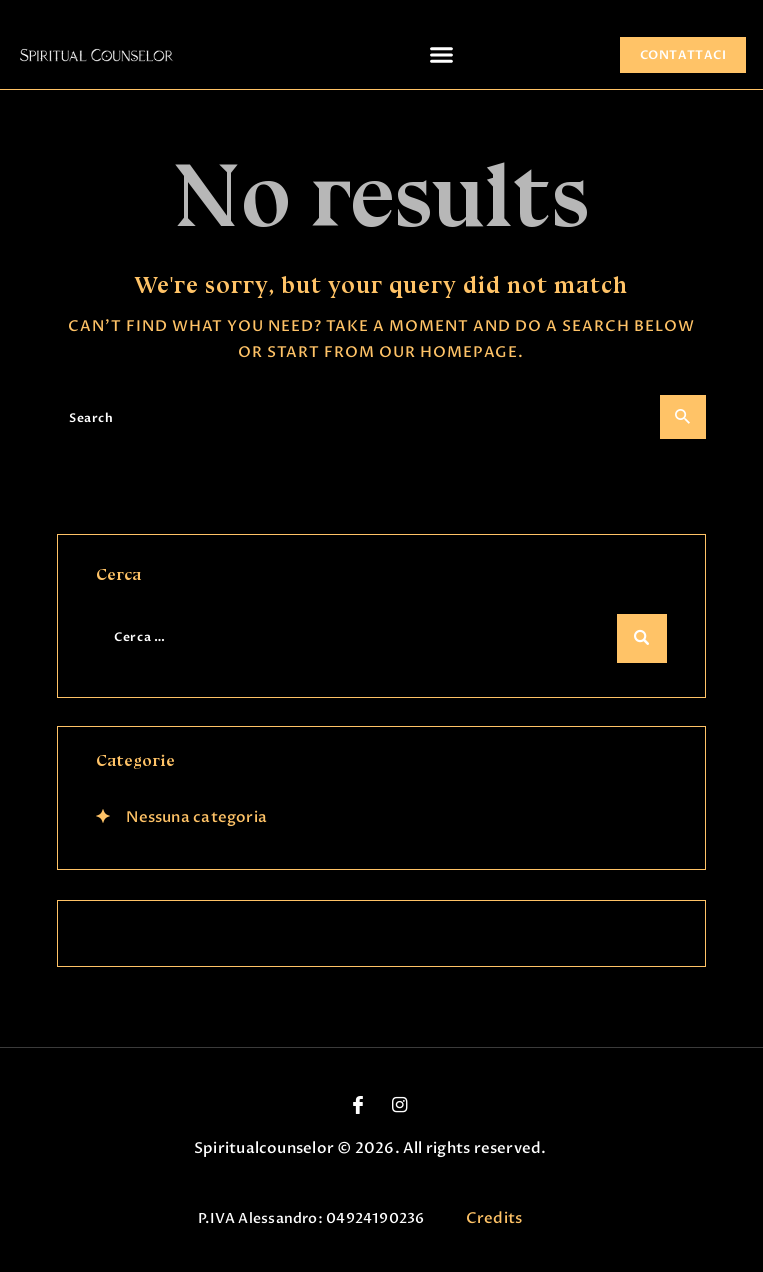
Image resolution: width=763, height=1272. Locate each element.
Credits (494, 1218)
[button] (442, 55)
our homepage (448, 352)
